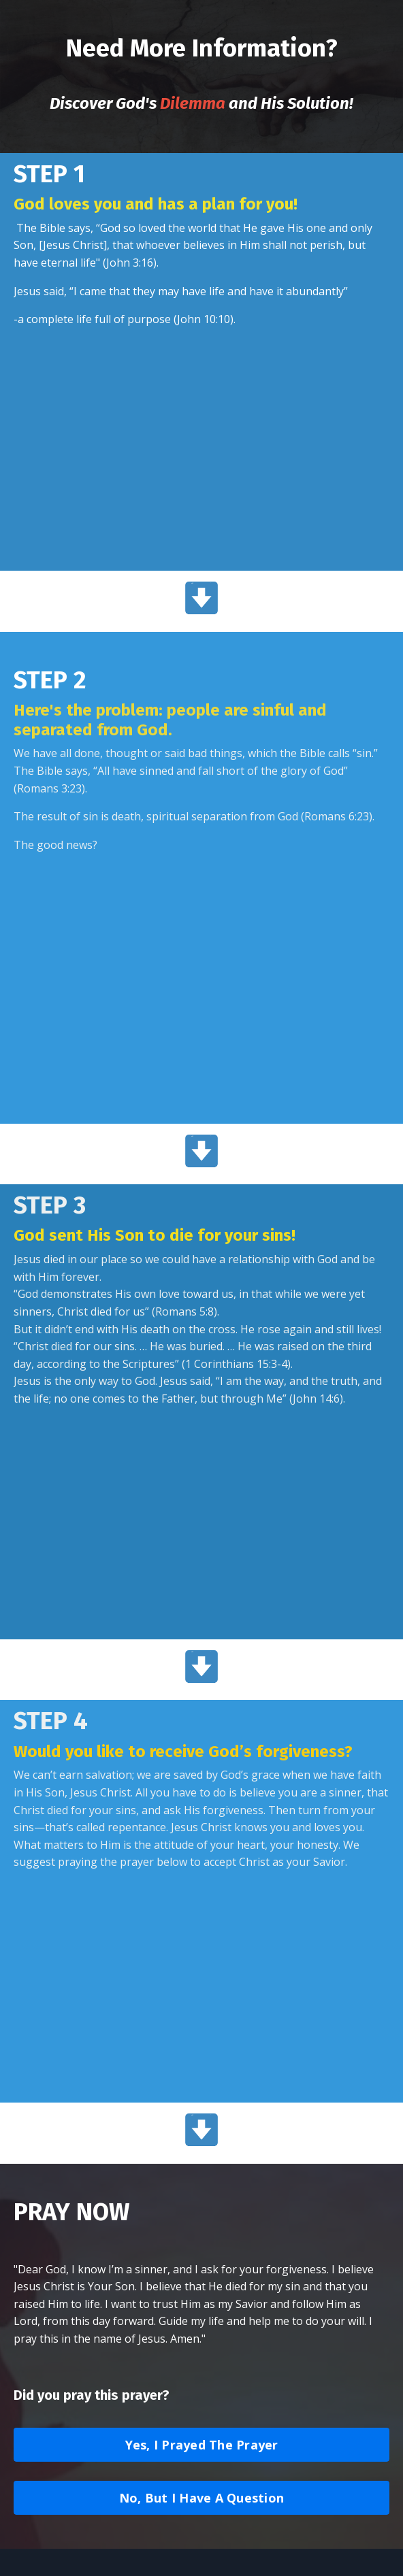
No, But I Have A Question (201, 2498)
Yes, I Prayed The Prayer (201, 2445)
